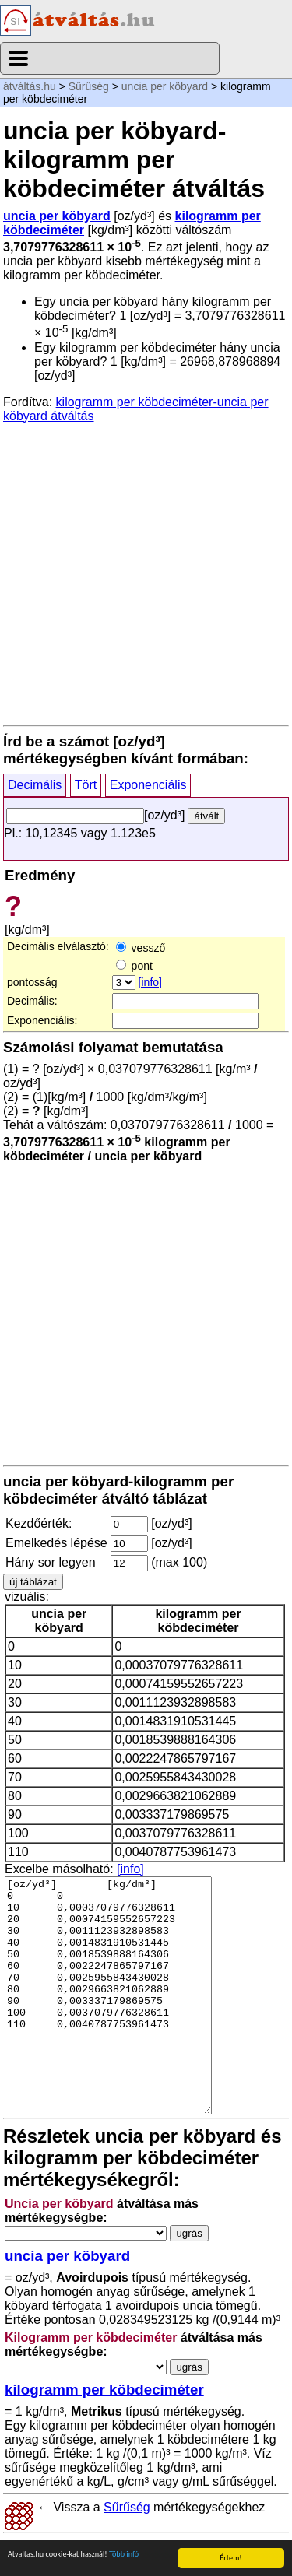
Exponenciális (148, 784)
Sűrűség (89, 86)
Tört (86, 784)
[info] (150, 982)
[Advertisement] (146, 573)
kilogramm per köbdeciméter (104, 2389)
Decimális (35, 784)
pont (134, 966)
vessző (140, 948)
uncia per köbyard (164, 86)
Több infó (124, 2554)
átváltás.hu (29, 86)
